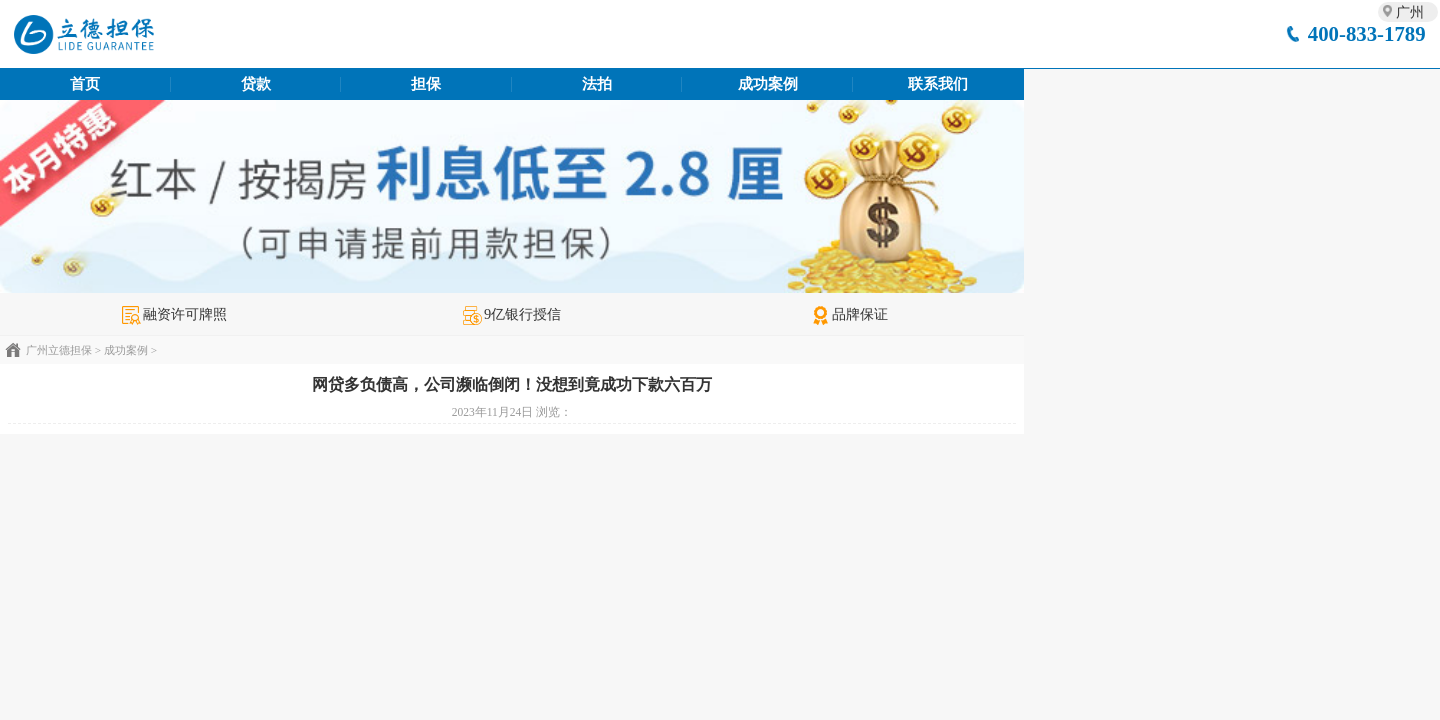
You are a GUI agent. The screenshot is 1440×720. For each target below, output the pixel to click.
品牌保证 (849, 314)
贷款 (256, 84)
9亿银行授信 (512, 314)
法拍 (597, 84)
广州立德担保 (59, 350)
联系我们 (938, 84)
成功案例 (768, 84)
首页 (85, 84)
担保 (426, 84)
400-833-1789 (1367, 33)
